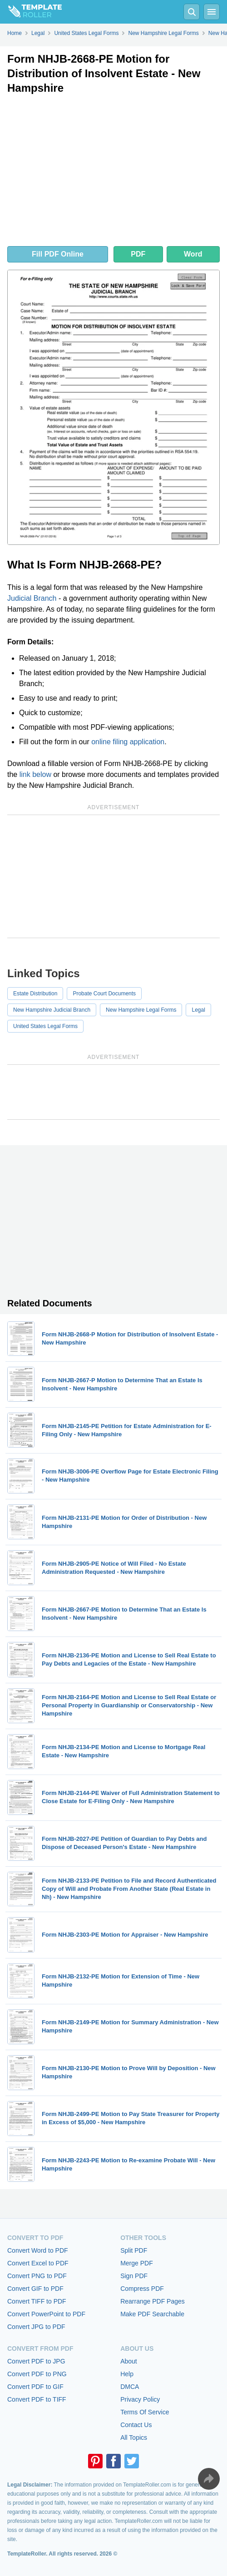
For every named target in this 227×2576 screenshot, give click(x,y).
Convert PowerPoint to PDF (46, 2314)
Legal (198, 1010)
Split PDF (133, 2250)
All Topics (133, 2437)
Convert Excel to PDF (38, 2263)
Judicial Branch (32, 598)
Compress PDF (142, 2288)
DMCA (129, 2386)
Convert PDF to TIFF (36, 2399)
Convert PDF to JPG (36, 2361)
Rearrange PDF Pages (152, 2301)
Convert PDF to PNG (37, 2374)
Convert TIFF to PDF (36, 2301)
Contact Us (136, 2424)
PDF (138, 254)
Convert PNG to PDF (37, 2275)
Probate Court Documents (104, 993)
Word (193, 254)
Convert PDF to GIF (35, 2386)
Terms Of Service (144, 2412)
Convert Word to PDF (37, 2250)
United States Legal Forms (45, 1026)
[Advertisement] (113, 172)
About (128, 2361)
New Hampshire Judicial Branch (51, 1010)
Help (126, 2374)
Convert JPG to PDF (36, 2326)
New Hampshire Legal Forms (141, 1010)
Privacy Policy (140, 2399)
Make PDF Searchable (152, 2314)
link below (35, 774)
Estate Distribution (35, 993)
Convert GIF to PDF (35, 2288)
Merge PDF (136, 2263)
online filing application (127, 742)
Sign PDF (134, 2275)
